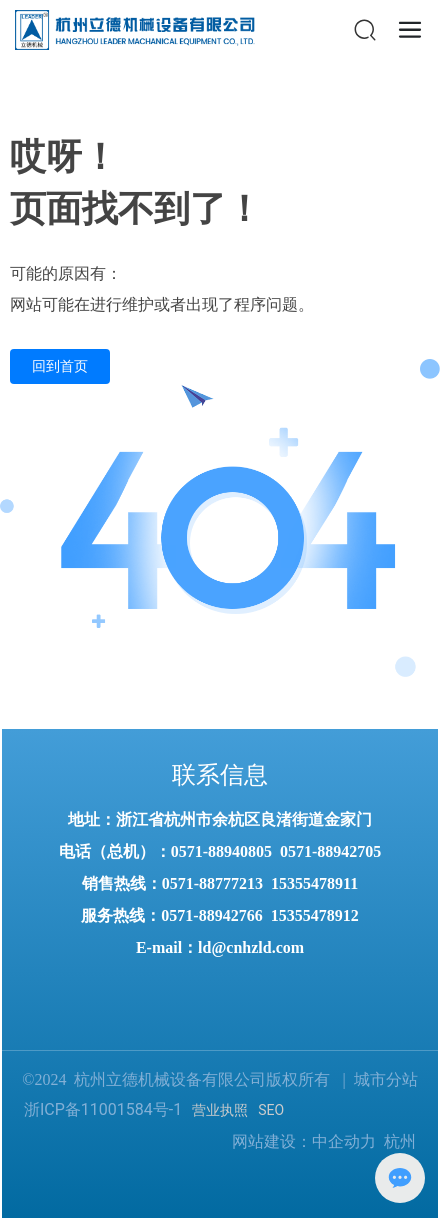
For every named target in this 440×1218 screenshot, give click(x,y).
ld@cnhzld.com (251, 947)
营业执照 (220, 1110)
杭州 (400, 1141)
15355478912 (315, 915)
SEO (271, 1110)
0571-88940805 (221, 851)
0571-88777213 (212, 883)
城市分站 (386, 1079)
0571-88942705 (330, 851)
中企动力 (344, 1141)
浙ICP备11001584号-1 (103, 1109)
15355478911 (314, 883)
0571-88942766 (211, 915)
